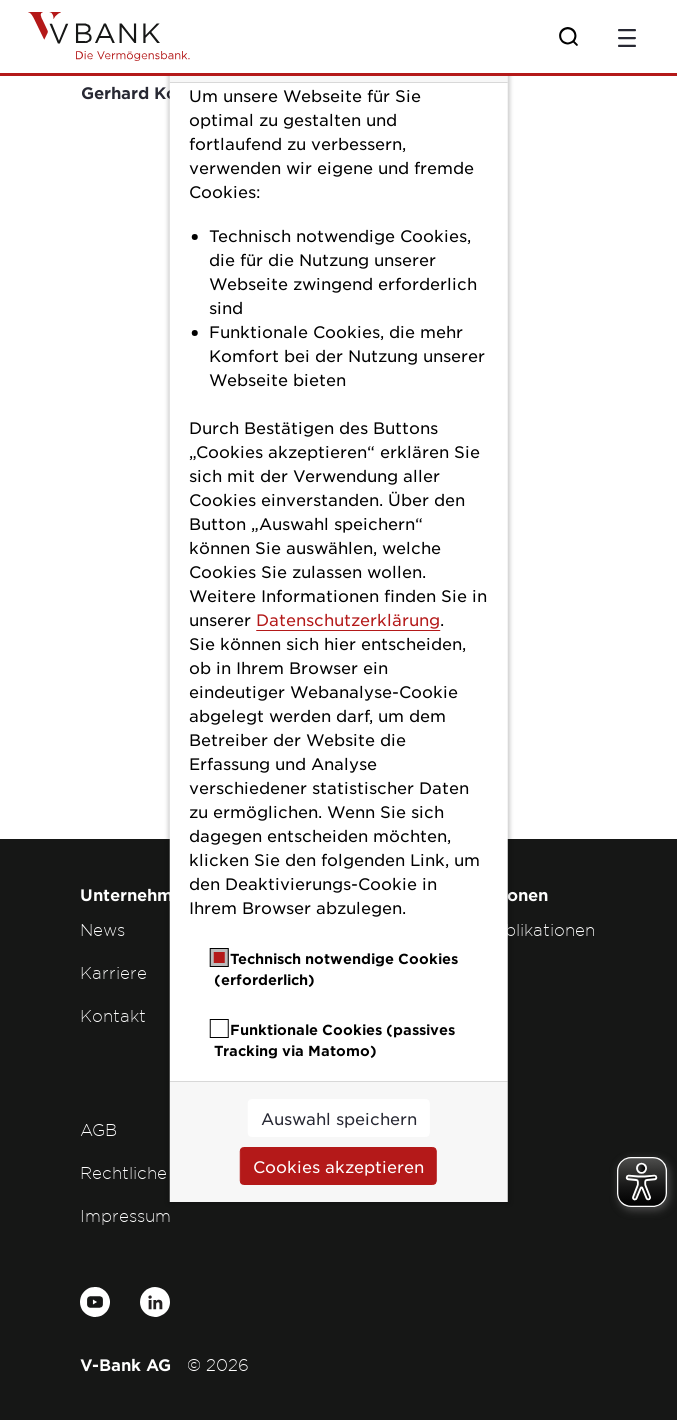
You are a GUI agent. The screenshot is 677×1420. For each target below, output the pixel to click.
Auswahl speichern (339, 1118)
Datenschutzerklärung (348, 619)
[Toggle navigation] (627, 36)
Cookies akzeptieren (338, 1166)
